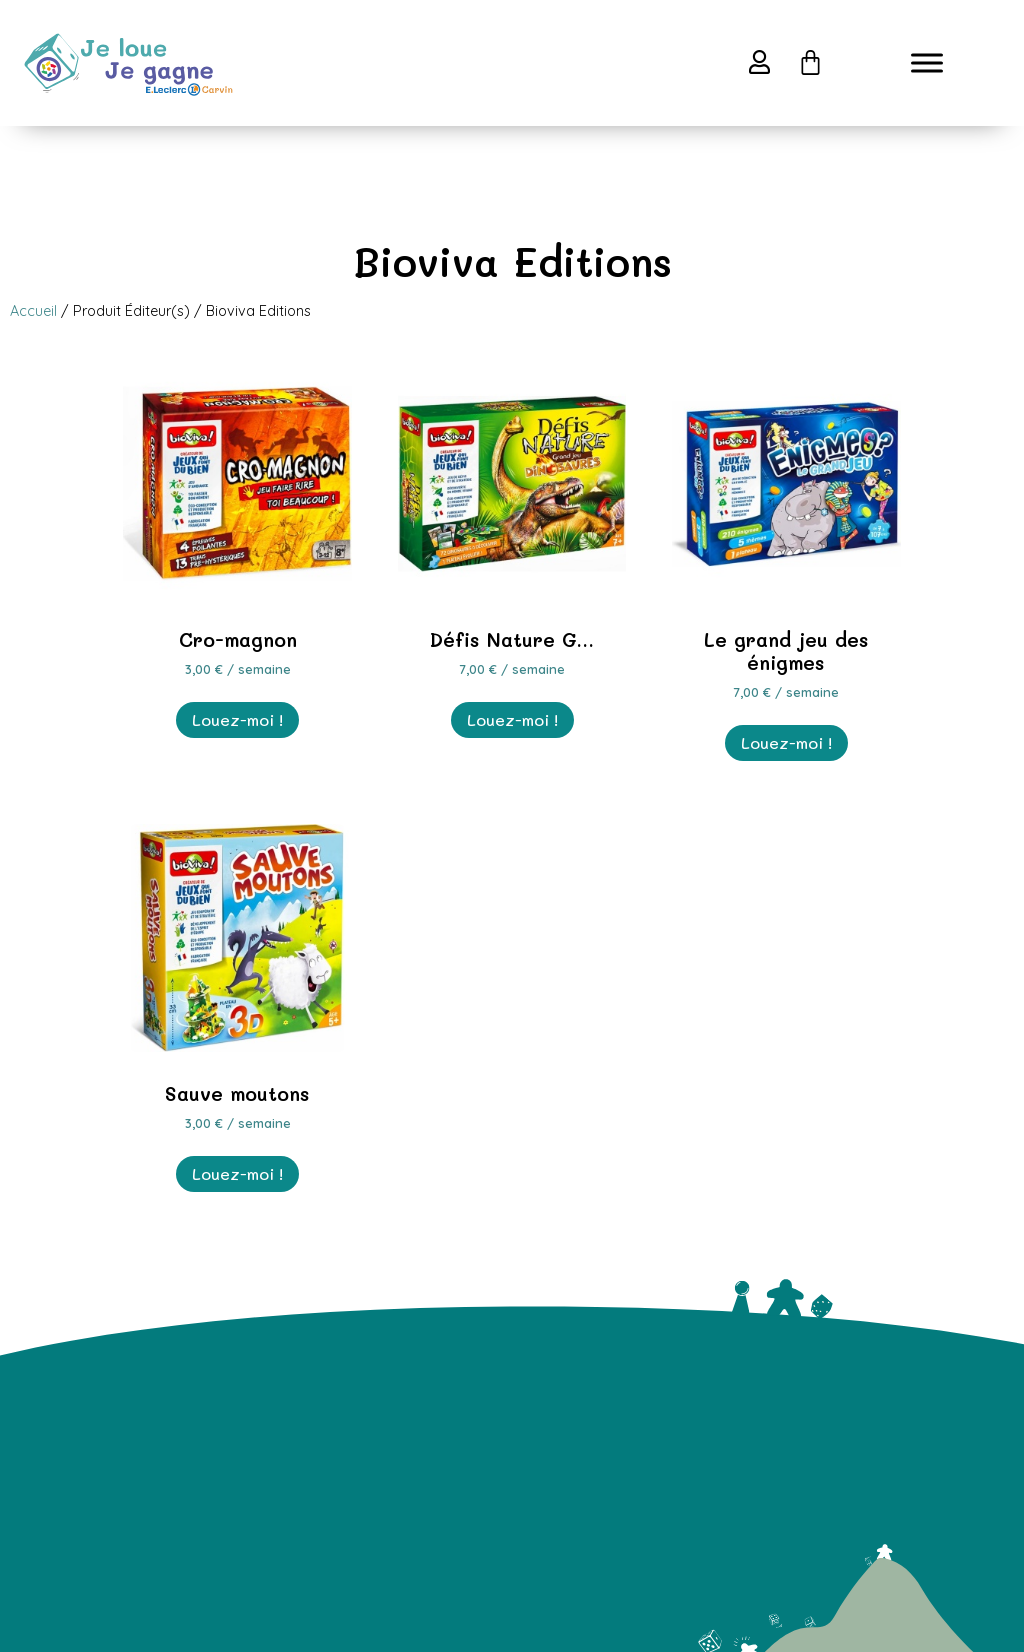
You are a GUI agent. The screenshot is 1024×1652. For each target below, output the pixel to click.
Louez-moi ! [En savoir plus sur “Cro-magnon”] (237, 719)
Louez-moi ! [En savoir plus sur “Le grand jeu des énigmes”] (786, 742)
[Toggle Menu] (927, 62)
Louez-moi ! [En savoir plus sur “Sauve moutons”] (237, 1173)
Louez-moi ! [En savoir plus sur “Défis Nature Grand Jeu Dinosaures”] (512, 719)
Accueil (33, 311)
